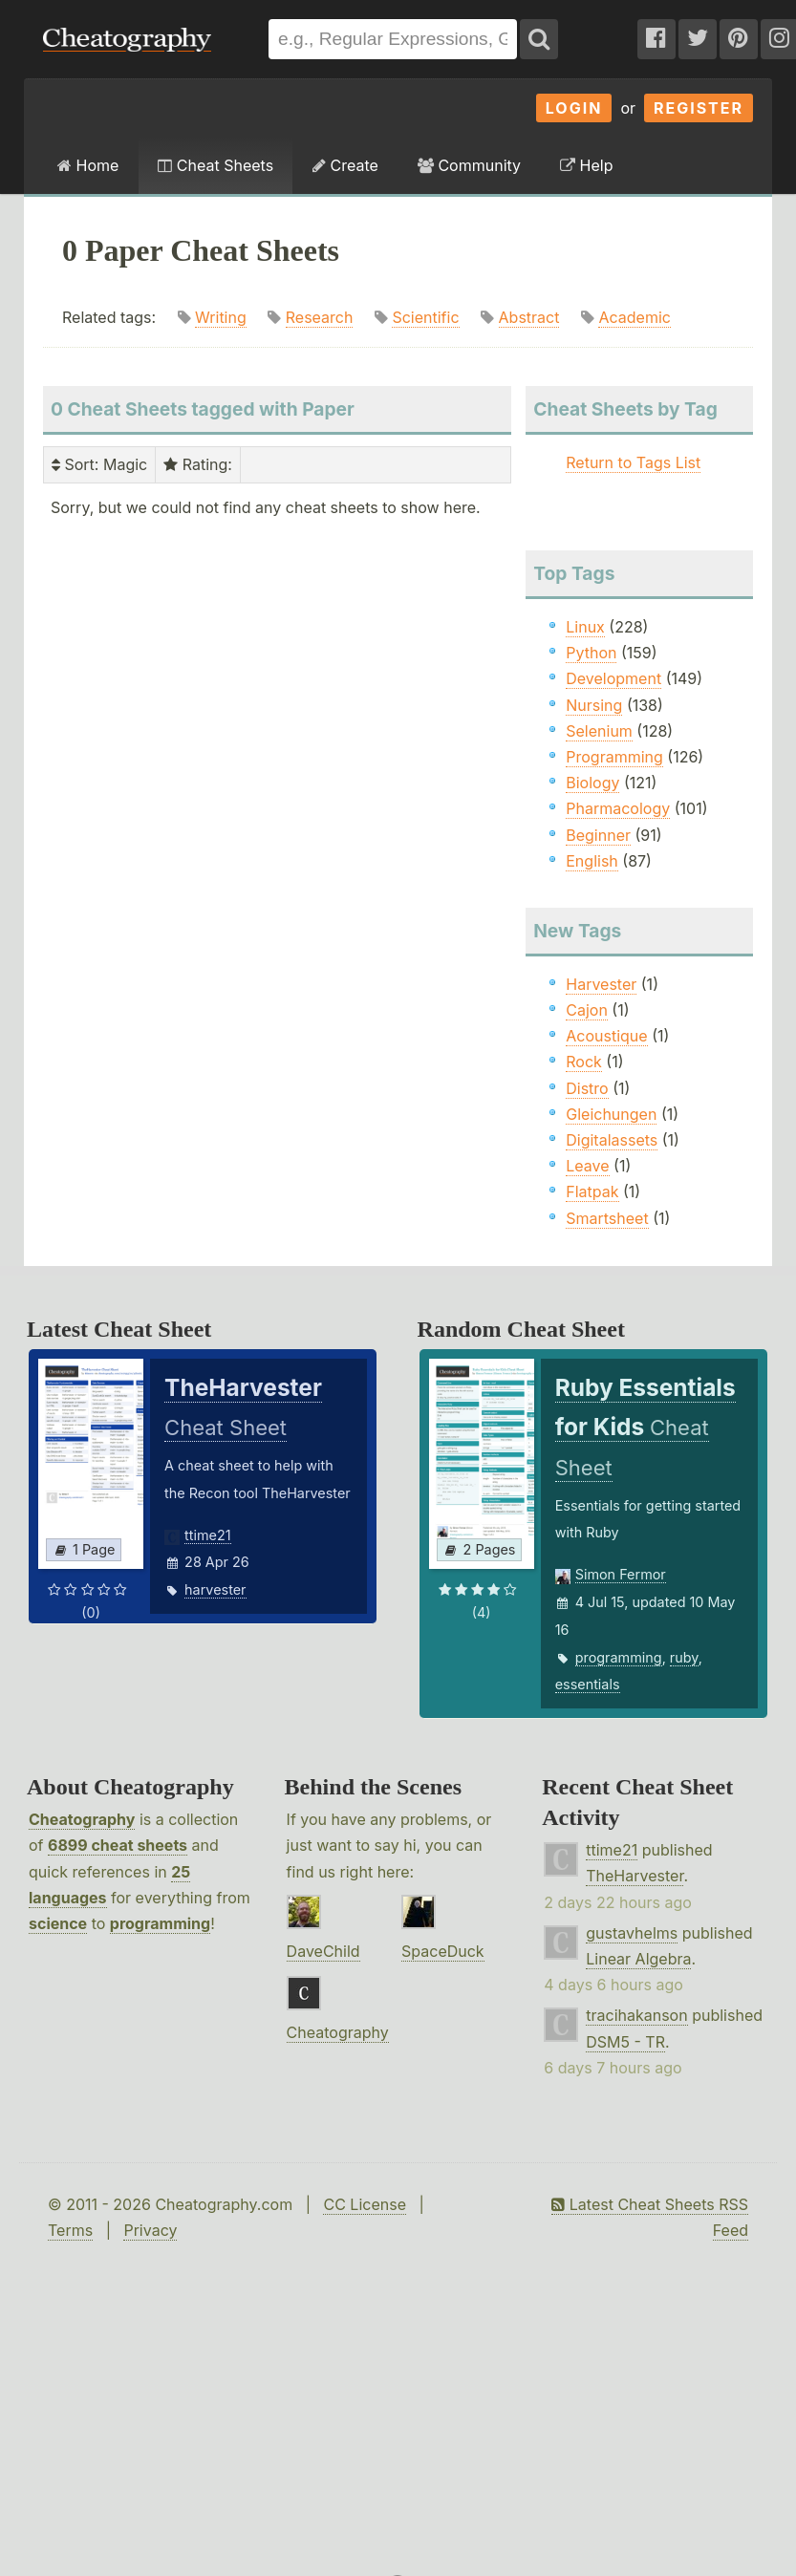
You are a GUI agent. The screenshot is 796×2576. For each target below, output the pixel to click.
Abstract (529, 317)
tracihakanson (636, 2015)
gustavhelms (632, 1933)
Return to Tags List (633, 462)
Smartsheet (607, 1218)
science (58, 1923)
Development (613, 678)
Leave (587, 1165)
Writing (221, 317)
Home (87, 165)
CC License (364, 2204)
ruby (684, 1657)
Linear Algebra (638, 1958)
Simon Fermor (620, 1574)
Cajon (587, 1010)
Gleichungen (611, 1114)
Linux (585, 626)
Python (591, 652)
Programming (614, 756)
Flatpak (592, 1191)
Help (586, 165)
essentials (587, 1684)
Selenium (599, 731)
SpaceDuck (442, 1951)
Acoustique (606, 1035)
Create (345, 165)
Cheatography (82, 1819)
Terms (70, 2230)
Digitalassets (611, 1139)
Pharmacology (618, 808)
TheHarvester (634, 1875)
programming (618, 1657)
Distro (587, 1088)
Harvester (601, 984)
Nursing (594, 705)
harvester (215, 1589)
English (592, 860)
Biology (592, 782)
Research (320, 317)
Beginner (598, 835)
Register (698, 108)
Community (469, 165)
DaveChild (323, 1951)
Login (574, 108)
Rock (584, 1061)
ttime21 (207, 1535)
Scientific (425, 317)
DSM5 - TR (625, 2041)
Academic (634, 317)
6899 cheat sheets (117, 1845)
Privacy (150, 2230)
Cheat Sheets (215, 165)
